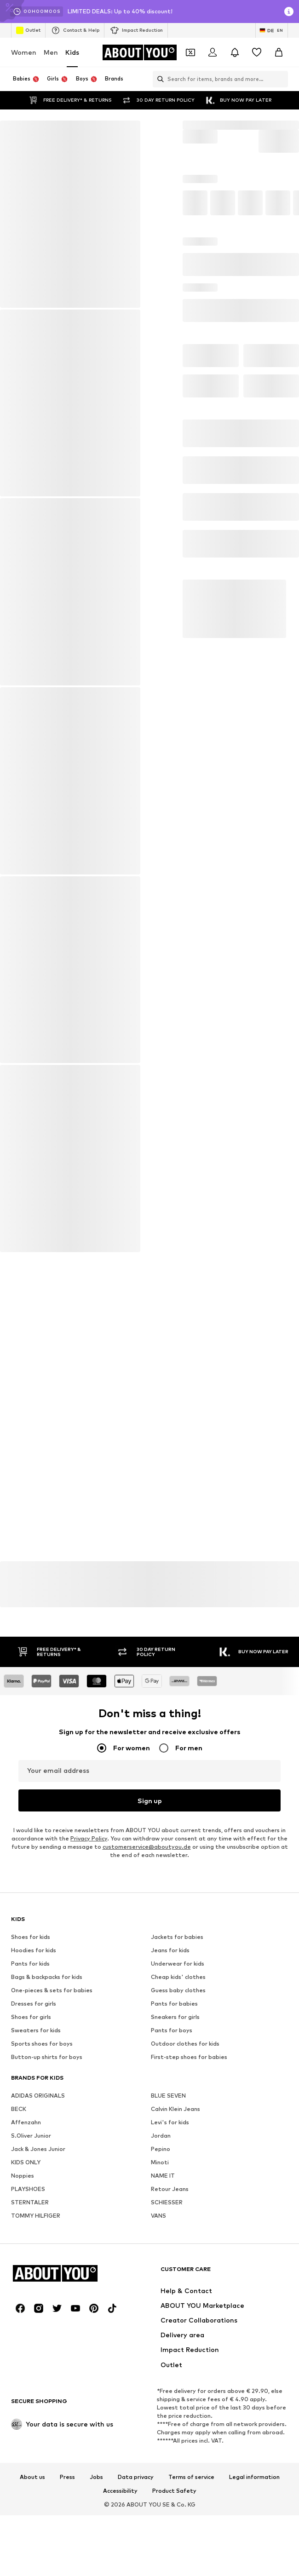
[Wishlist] (256, 52)
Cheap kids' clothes (178, 2231)
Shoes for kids (30, 2191)
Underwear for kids (177, 2217)
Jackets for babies (177, 2191)
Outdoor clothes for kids (185, 2297)
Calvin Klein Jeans (175, 2363)
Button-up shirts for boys (46, 2311)
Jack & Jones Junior (38, 2403)
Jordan (161, 2389)
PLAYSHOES (28, 2443)
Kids (72, 52)
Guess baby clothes (178, 2244)
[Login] (212, 52)
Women (23, 52)
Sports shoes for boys (42, 2297)
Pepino (160, 2403)
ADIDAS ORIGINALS (38, 2349)
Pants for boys (171, 2284)
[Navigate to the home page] (139, 52)
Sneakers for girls (175, 2271)
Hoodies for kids (33, 2204)
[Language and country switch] (272, 30)
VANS (158, 2470)
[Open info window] (288, 11)
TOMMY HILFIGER (35, 2470)
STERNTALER (30, 2456)
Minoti (160, 2416)
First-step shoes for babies (189, 2311)
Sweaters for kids (36, 2284)
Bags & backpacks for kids (46, 2231)
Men (51, 52)
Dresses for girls (33, 2257)
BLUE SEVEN (168, 2349)
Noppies (22, 2429)
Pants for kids (30, 2217)
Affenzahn (26, 2376)
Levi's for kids (170, 2376)
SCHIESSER (167, 2456)
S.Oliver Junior (31, 2389)
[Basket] (278, 52)
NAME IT (163, 2429)
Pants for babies (174, 2257)
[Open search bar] (158, 79)
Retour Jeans (170, 2443)
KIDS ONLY (25, 2416)
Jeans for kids (170, 2204)
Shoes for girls (31, 2271)
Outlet (28, 30)
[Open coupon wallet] (190, 52)
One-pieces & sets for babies (51, 2244)
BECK (18, 2363)
